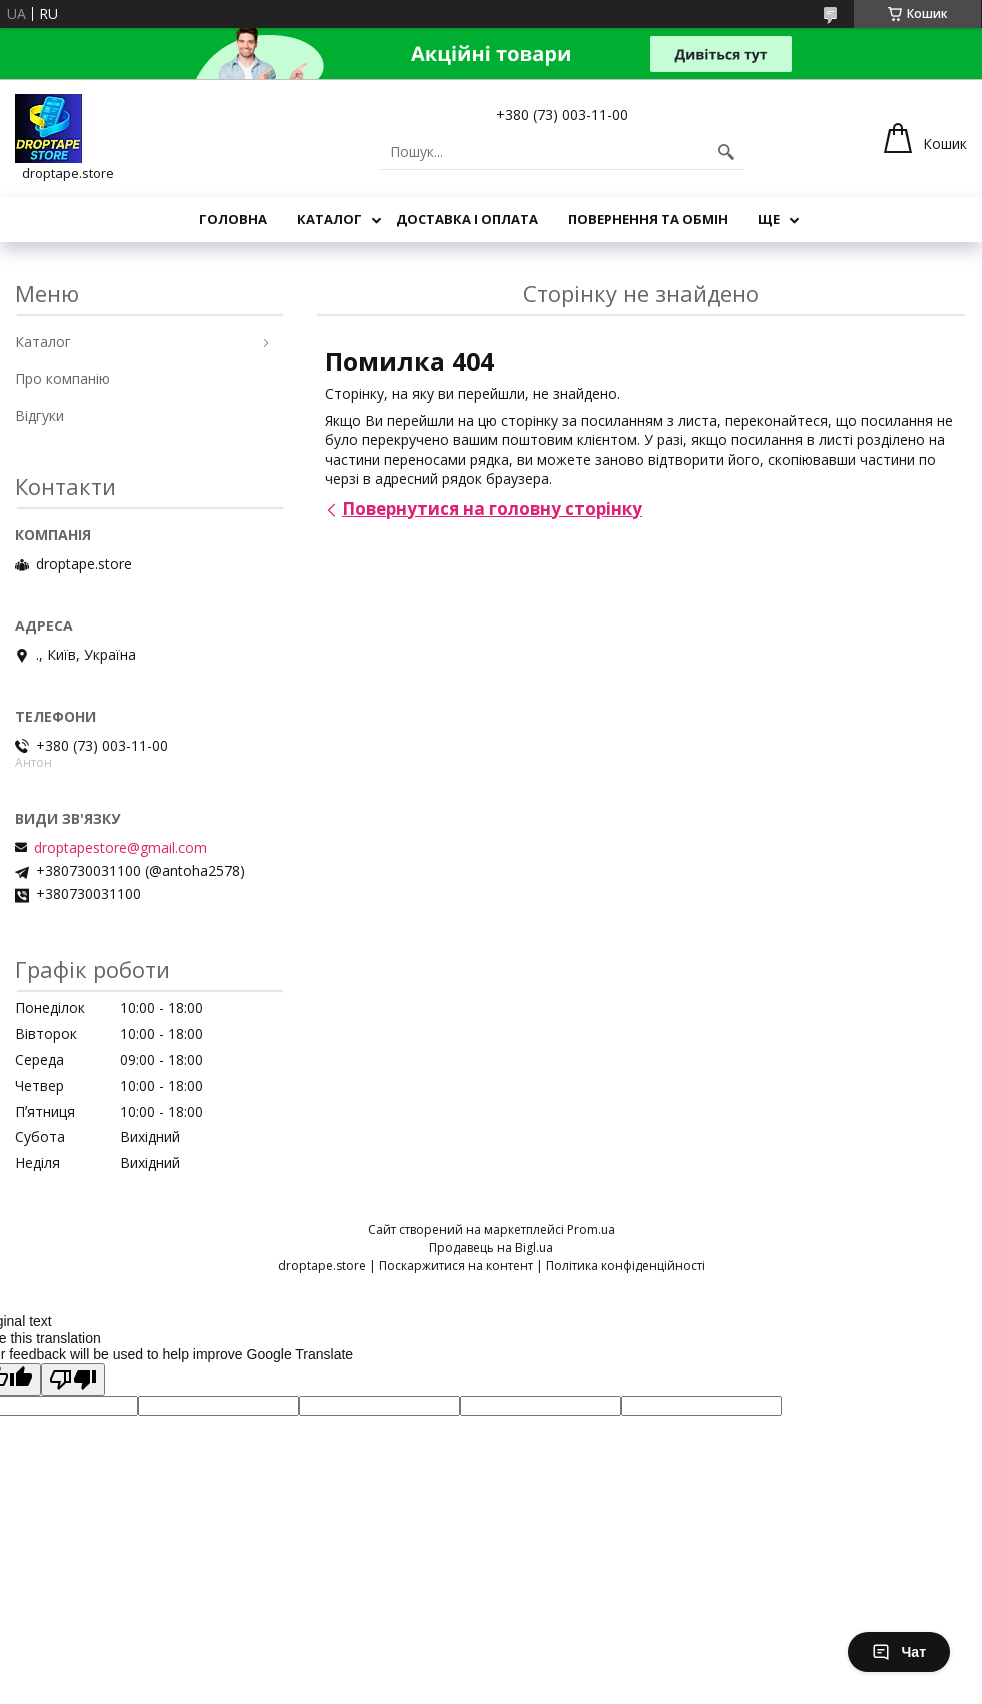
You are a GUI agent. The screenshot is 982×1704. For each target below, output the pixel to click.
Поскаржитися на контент (456, 1265)
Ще (769, 219)
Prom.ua (591, 1229)
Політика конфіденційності (625, 1265)
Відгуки (39, 415)
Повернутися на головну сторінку (492, 508)
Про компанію (62, 378)
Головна (233, 219)
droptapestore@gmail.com (120, 848)
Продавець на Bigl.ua (491, 1247)
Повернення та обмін (648, 219)
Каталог (329, 219)
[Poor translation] (73, 1379)
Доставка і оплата (467, 219)
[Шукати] (726, 152)
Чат (899, 1652)
